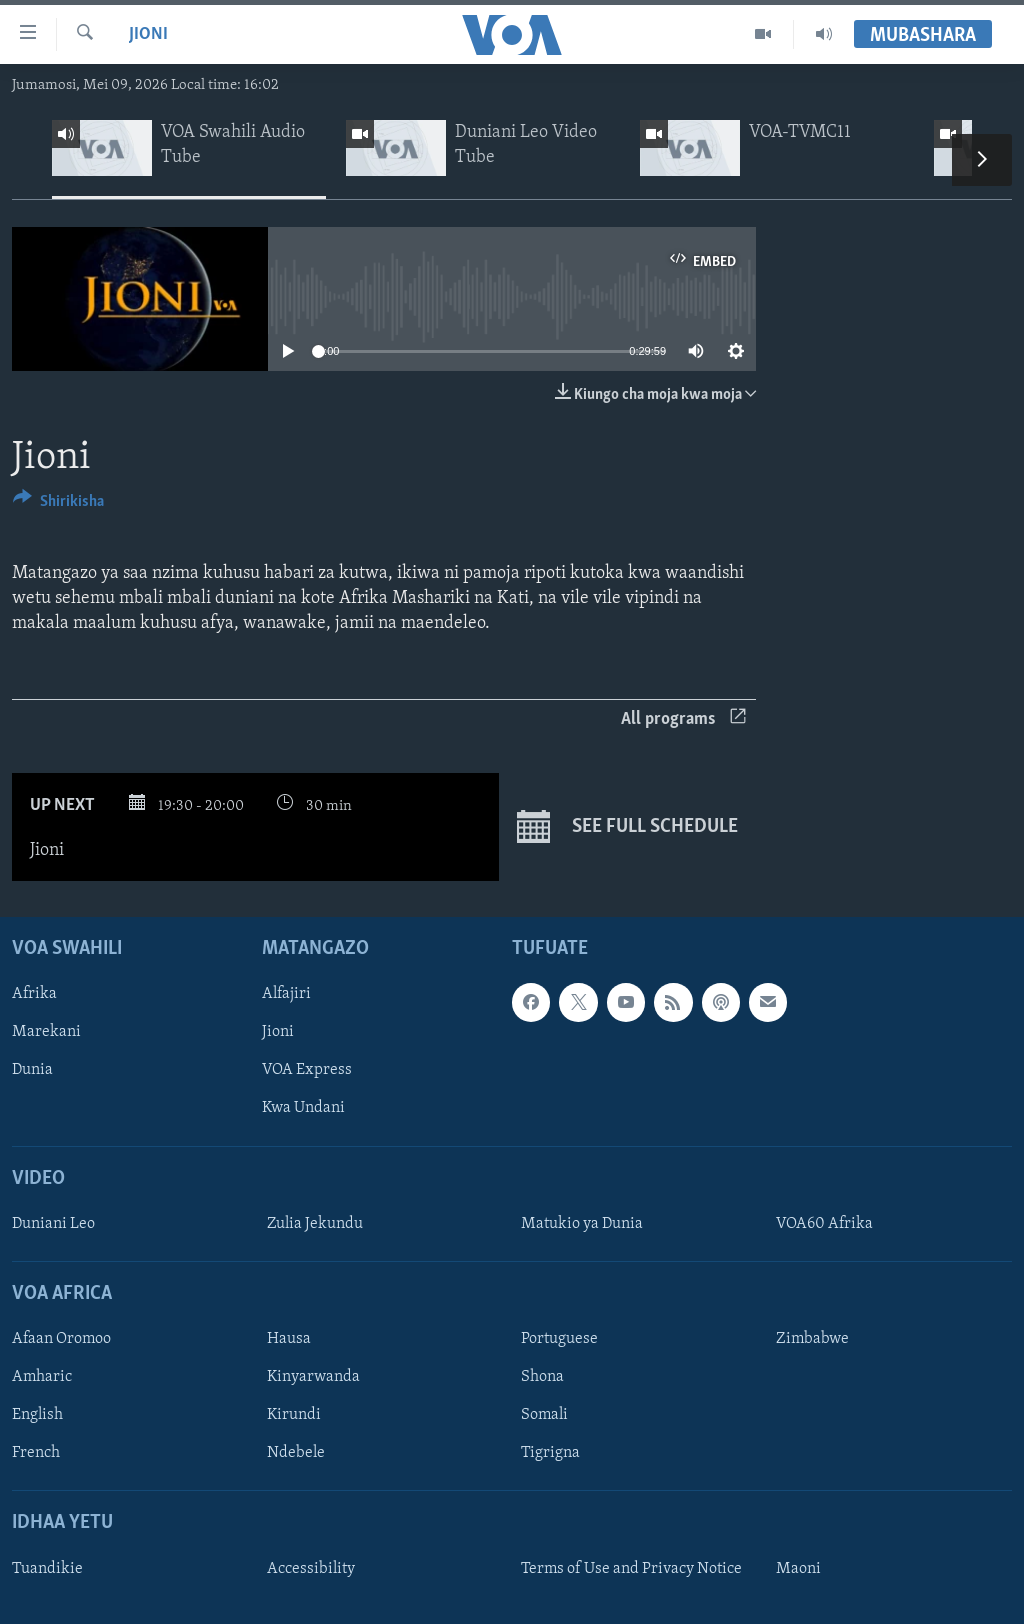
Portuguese (559, 1339)
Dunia (32, 1070)
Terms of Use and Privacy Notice (631, 1569)
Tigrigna (550, 1453)
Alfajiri (286, 994)
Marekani (46, 1032)
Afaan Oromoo (61, 1339)
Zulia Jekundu (315, 1224)
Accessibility (311, 1569)
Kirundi (294, 1415)
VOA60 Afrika (824, 1224)
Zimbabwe (812, 1339)
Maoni (798, 1569)
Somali (544, 1415)
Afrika (34, 994)
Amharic (42, 1377)
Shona (542, 1377)
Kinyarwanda (313, 1377)
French (36, 1453)
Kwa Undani (303, 1108)
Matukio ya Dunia (582, 1224)
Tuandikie (47, 1569)
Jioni (148, 34)
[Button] (58, 504)
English (37, 1415)
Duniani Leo (53, 1224)
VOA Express (307, 1070)
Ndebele (296, 1453)
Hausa (289, 1339)
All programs (683, 719)
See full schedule (627, 827)
